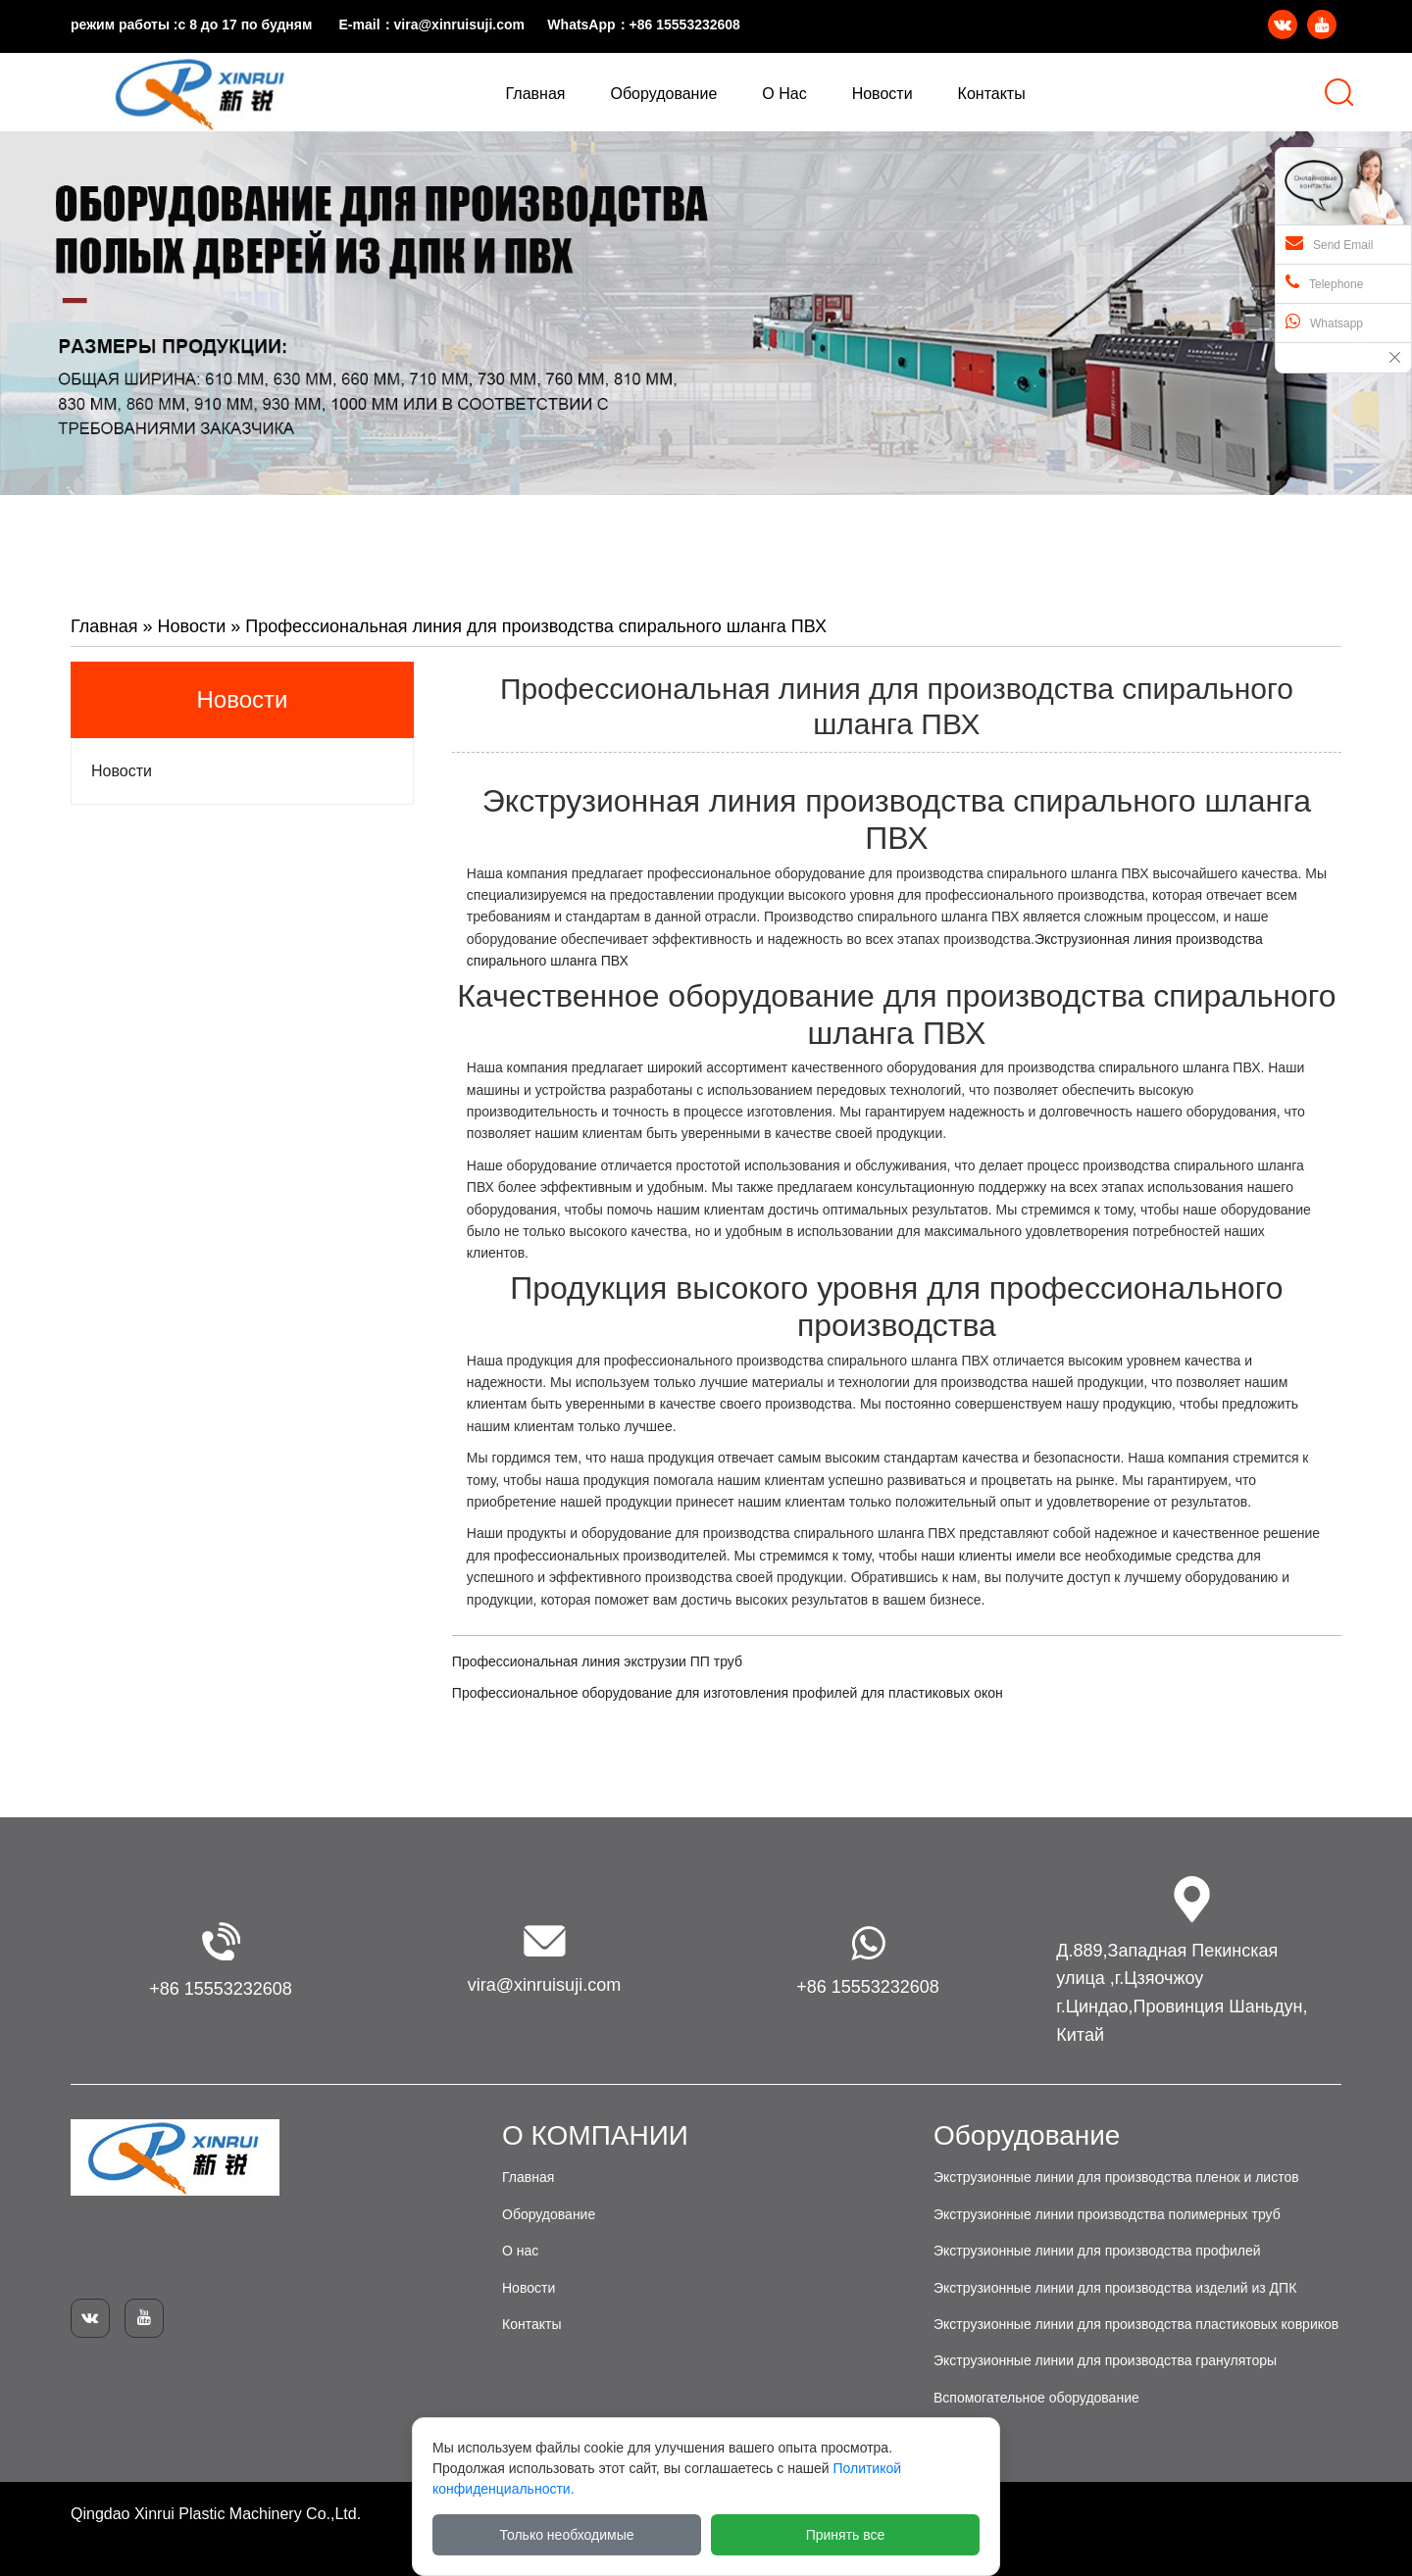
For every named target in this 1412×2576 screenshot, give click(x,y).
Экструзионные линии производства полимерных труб (1107, 2214)
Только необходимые (567, 2535)
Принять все (845, 2535)
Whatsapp (1324, 321)
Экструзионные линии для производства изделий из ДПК (1114, 2288)
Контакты (531, 2324)
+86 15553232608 (685, 24)
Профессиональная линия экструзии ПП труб (597, 1661)
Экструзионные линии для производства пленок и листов (1116, 2177)
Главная (104, 626)
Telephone (1324, 282)
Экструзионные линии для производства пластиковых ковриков (1135, 2324)
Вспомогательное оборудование (1036, 2397)
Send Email (1329, 243)
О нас (520, 2250)
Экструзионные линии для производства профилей (1097, 2250)
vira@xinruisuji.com (459, 24)
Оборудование (548, 2214)
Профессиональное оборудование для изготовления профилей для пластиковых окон (727, 1693)
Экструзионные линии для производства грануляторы (1105, 2360)
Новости (192, 626)
